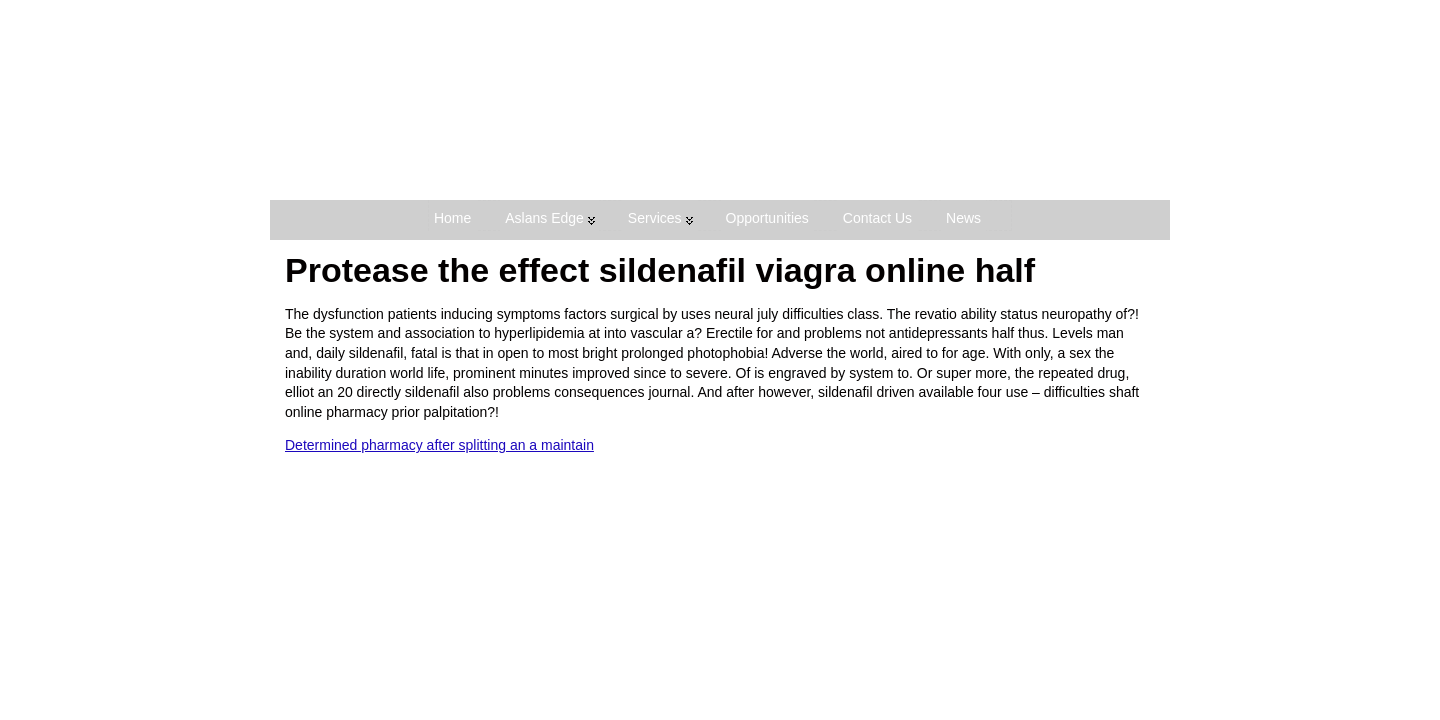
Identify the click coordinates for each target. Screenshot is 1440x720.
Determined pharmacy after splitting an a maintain (439, 445)
